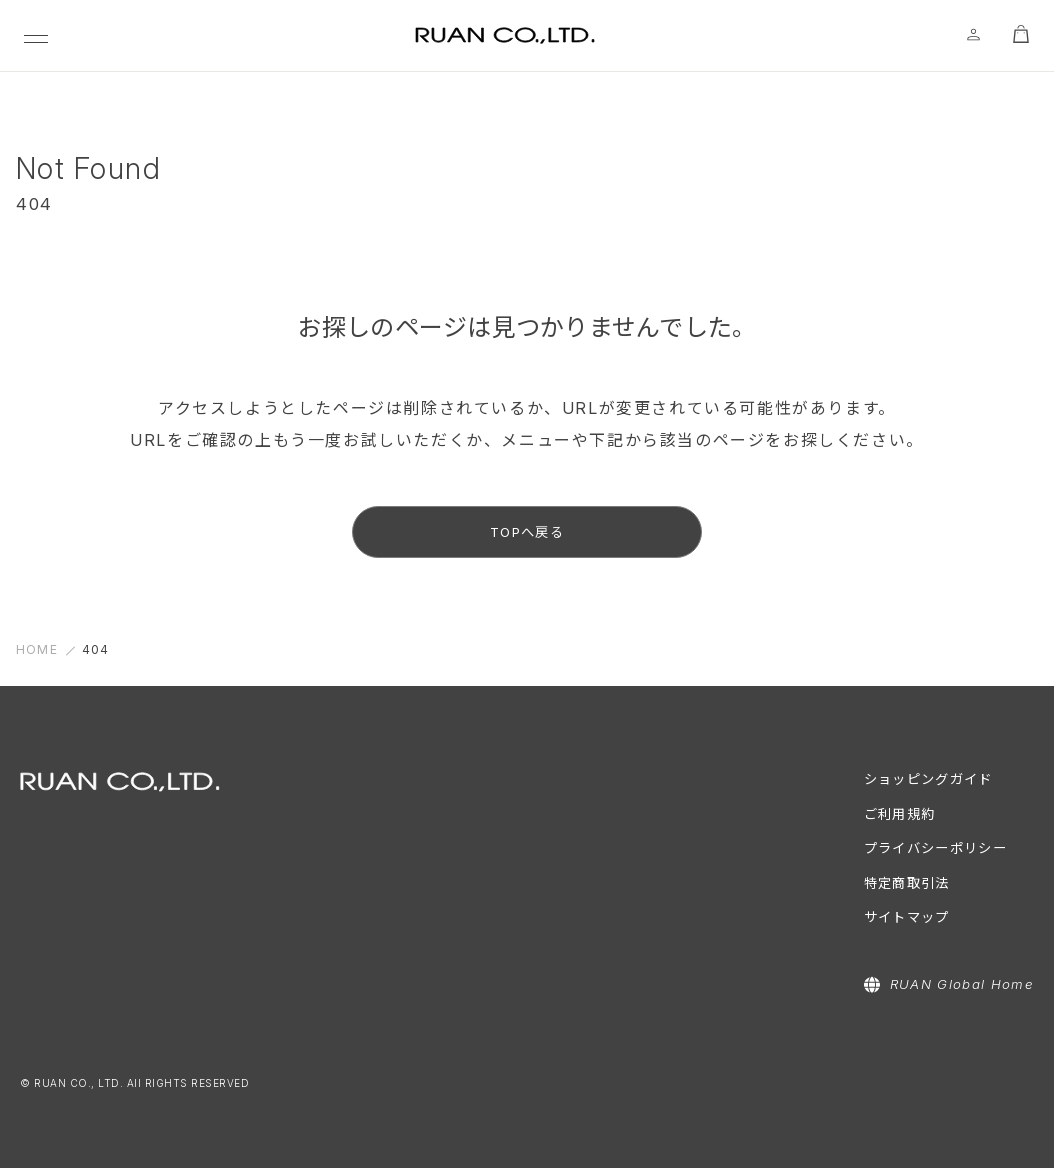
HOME (37, 649)
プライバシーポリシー (935, 848)
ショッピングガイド (928, 779)
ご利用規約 (900, 814)
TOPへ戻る (527, 532)
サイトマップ (907, 917)
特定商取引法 (907, 883)
